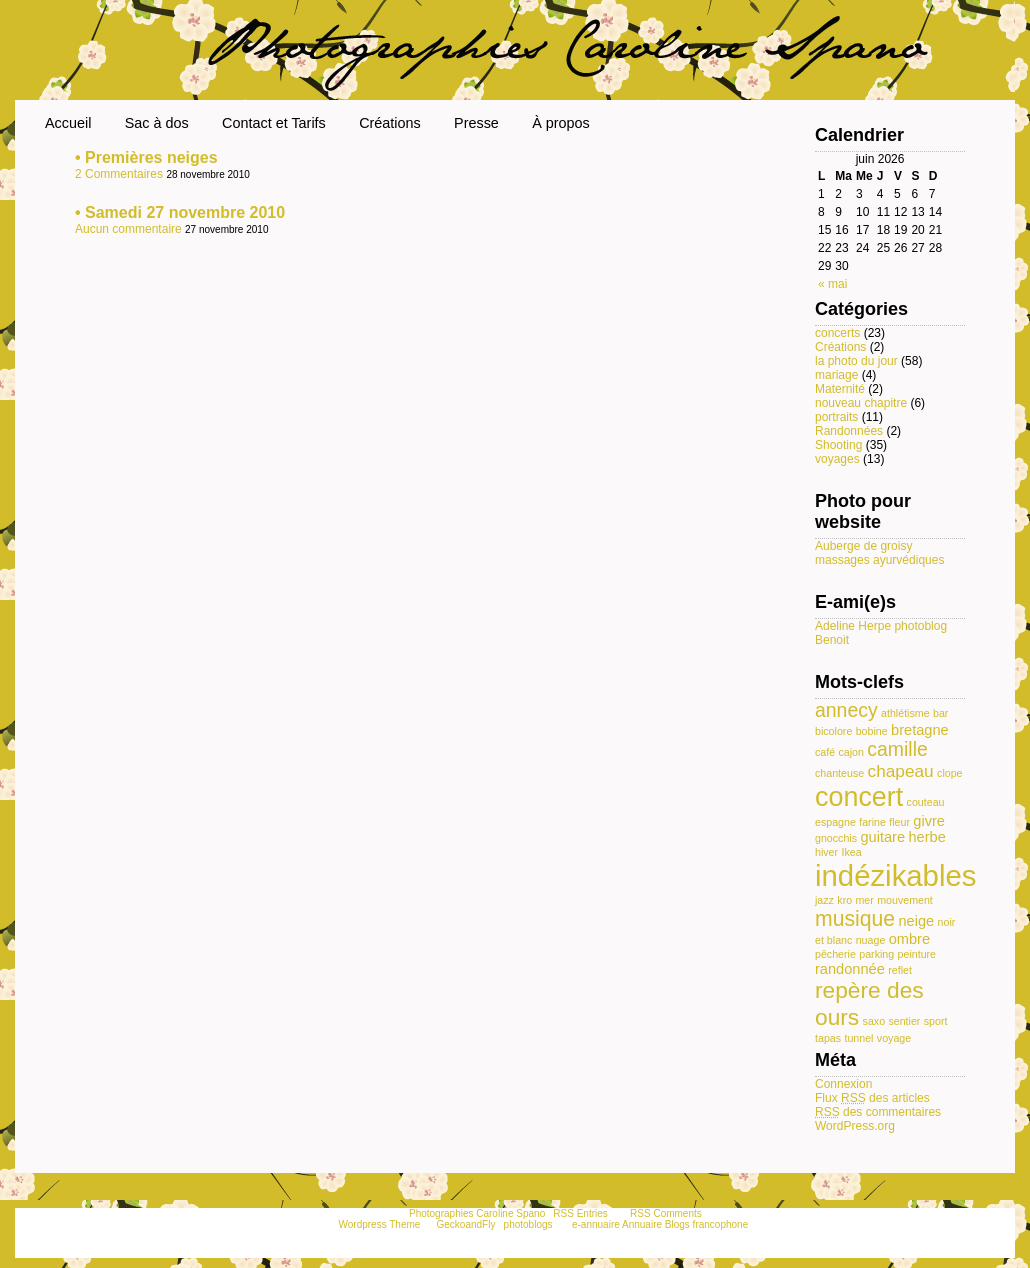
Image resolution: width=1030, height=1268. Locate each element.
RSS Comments (666, 1213)
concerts (837, 333)
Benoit (832, 640)
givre (929, 821)
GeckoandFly (466, 1224)
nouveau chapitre (861, 403)
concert (859, 797)
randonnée (850, 969)
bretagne (920, 730)
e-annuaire (596, 1224)
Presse (476, 123)
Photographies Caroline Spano (477, 1213)
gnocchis (836, 838)
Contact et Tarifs (274, 123)
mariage (836, 375)
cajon (851, 752)
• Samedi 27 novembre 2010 (180, 212)
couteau (926, 802)
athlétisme (905, 713)
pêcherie (835, 954)
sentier (904, 1021)
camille (897, 749)
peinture (917, 954)
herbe (926, 837)
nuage (871, 940)
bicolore (833, 731)
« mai (832, 284)
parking (876, 954)
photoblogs (528, 1224)
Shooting (838, 445)
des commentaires (878, 1112)
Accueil (68, 123)
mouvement (905, 900)
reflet (900, 970)
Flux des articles (872, 1098)
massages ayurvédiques (879, 560)
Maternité (840, 389)
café (825, 752)
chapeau (901, 771)
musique (855, 918)
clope (949, 773)
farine (872, 822)
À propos (561, 123)
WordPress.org (855, 1126)
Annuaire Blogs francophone (685, 1224)
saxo (874, 1021)
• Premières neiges (146, 157)
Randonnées (849, 431)
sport (936, 1021)
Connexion (843, 1084)
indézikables (895, 875)
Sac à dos (157, 123)
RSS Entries (580, 1213)
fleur (899, 822)
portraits (836, 417)
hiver (826, 852)
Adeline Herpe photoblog (881, 626)
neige (916, 921)
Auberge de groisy (863, 546)
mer (864, 900)
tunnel (858, 1038)
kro (844, 900)
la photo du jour (856, 361)
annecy (846, 710)
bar (940, 713)
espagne (835, 822)
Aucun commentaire (130, 229)
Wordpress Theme (379, 1224)
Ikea (851, 852)
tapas (828, 1038)
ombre (909, 939)
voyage (894, 1038)
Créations (390, 123)
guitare (882, 837)
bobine (872, 731)
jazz (824, 900)
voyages (837, 459)
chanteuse (839, 773)
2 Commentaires (120, 174)
